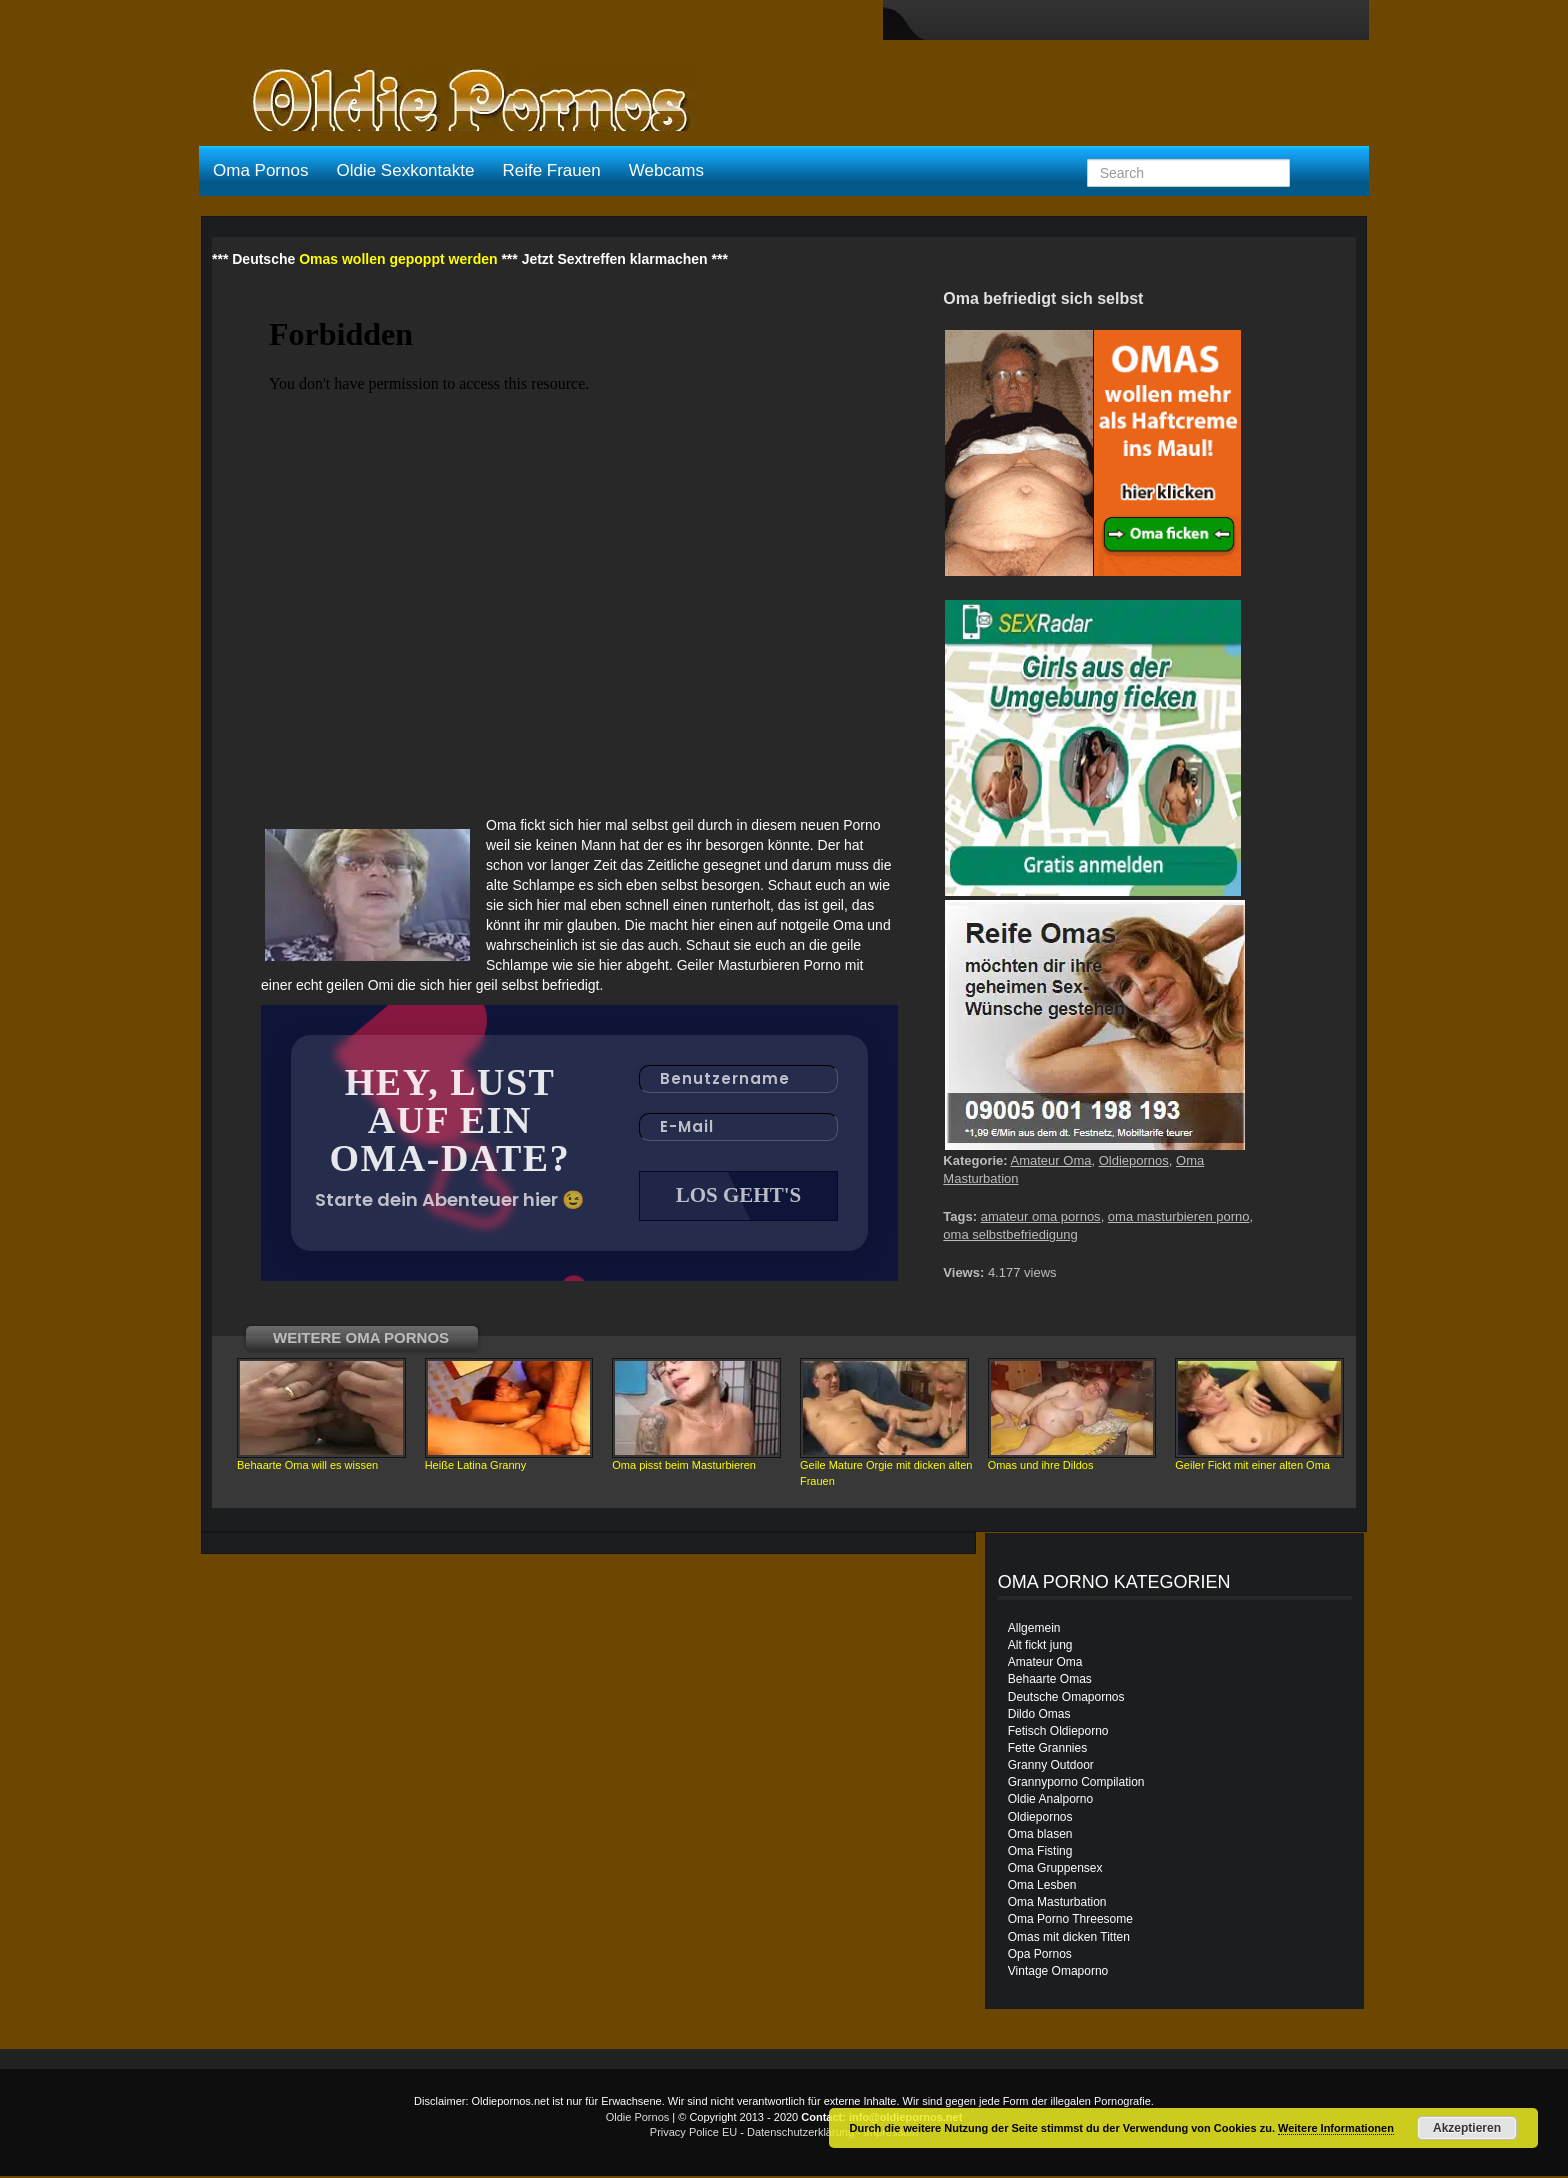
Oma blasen (1040, 1836)
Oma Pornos (260, 170)
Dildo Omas (1039, 1716)
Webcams (666, 170)
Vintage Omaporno (1058, 1973)
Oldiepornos (1134, 1160)
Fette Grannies (1047, 1750)
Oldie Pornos (638, 2119)
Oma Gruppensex (1055, 1870)
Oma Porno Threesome (1070, 1921)
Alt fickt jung (1040, 1647)
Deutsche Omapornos (1066, 1699)
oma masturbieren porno (1179, 1216)
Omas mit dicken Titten (1069, 1939)
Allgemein (1034, 1630)
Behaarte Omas (1050, 1681)
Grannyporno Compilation (1076, 1784)
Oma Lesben (1042, 1887)
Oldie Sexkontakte (405, 170)
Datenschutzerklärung (800, 2134)
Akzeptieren (1467, 2128)
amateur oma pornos (1041, 1216)
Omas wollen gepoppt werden (398, 259)
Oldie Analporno (1050, 1801)
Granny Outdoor (1051, 1767)
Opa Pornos (1040, 1956)
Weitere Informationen (1336, 2128)
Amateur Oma (1051, 1160)
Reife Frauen (551, 170)
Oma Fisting (1040, 1853)
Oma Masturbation (1057, 1904)
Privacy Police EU (693, 2134)
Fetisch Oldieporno (1058, 1733)
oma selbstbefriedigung (1010, 1234)
